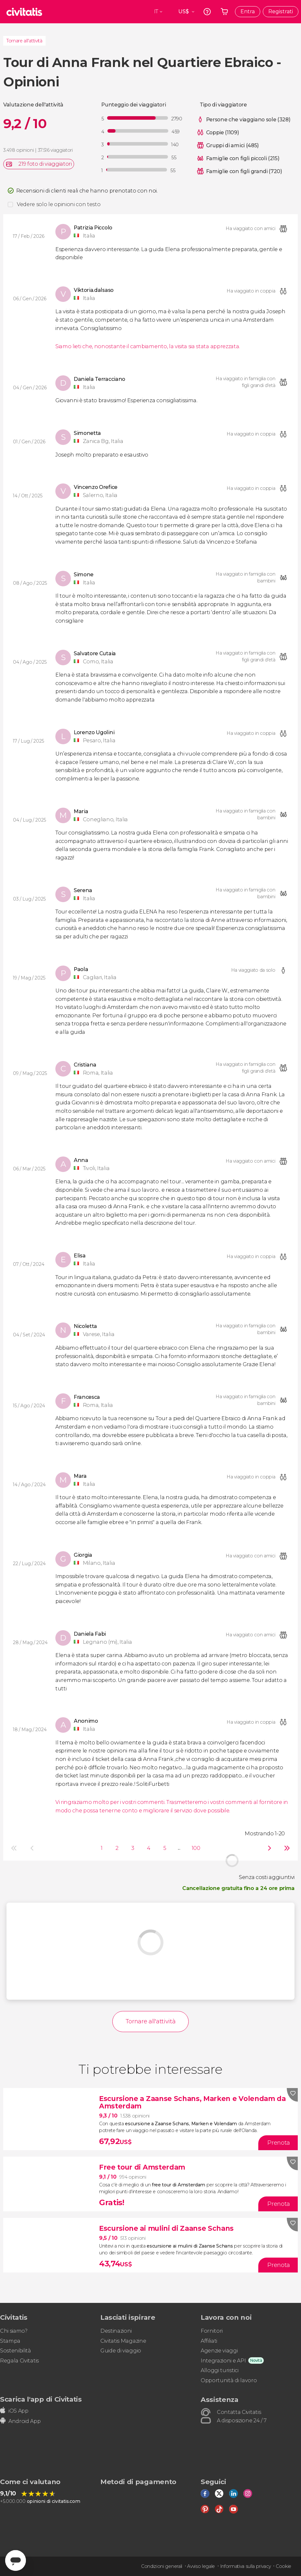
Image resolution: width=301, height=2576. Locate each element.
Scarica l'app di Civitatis (41, 2399)
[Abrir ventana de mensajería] (15, 2560)
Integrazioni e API (223, 2361)
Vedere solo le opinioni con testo (58, 204)
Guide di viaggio (120, 2351)
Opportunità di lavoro (229, 2380)
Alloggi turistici (220, 2370)
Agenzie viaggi (219, 2351)
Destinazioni (116, 2331)
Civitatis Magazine (123, 2341)
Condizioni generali (161, 2566)
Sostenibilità (15, 2351)
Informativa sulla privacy (245, 2566)
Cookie (283, 2566)
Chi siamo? (14, 2331)
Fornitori (212, 2331)
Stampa (10, 2341)
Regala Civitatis (19, 2361)
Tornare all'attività (24, 41)
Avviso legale (201, 2566)
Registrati (280, 11)
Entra (247, 11)
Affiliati (209, 2341)
